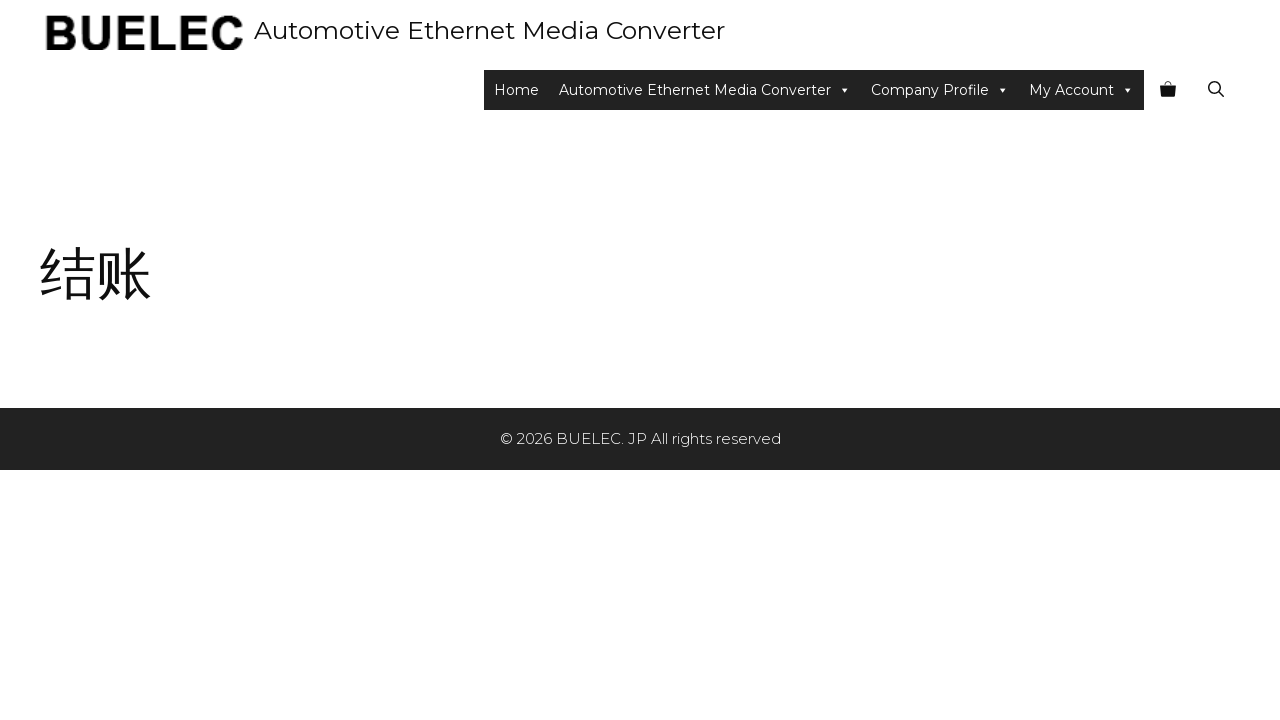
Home (516, 90)
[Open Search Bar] (1216, 90)
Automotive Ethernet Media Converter (489, 30)
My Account (1081, 90)
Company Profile (940, 90)
